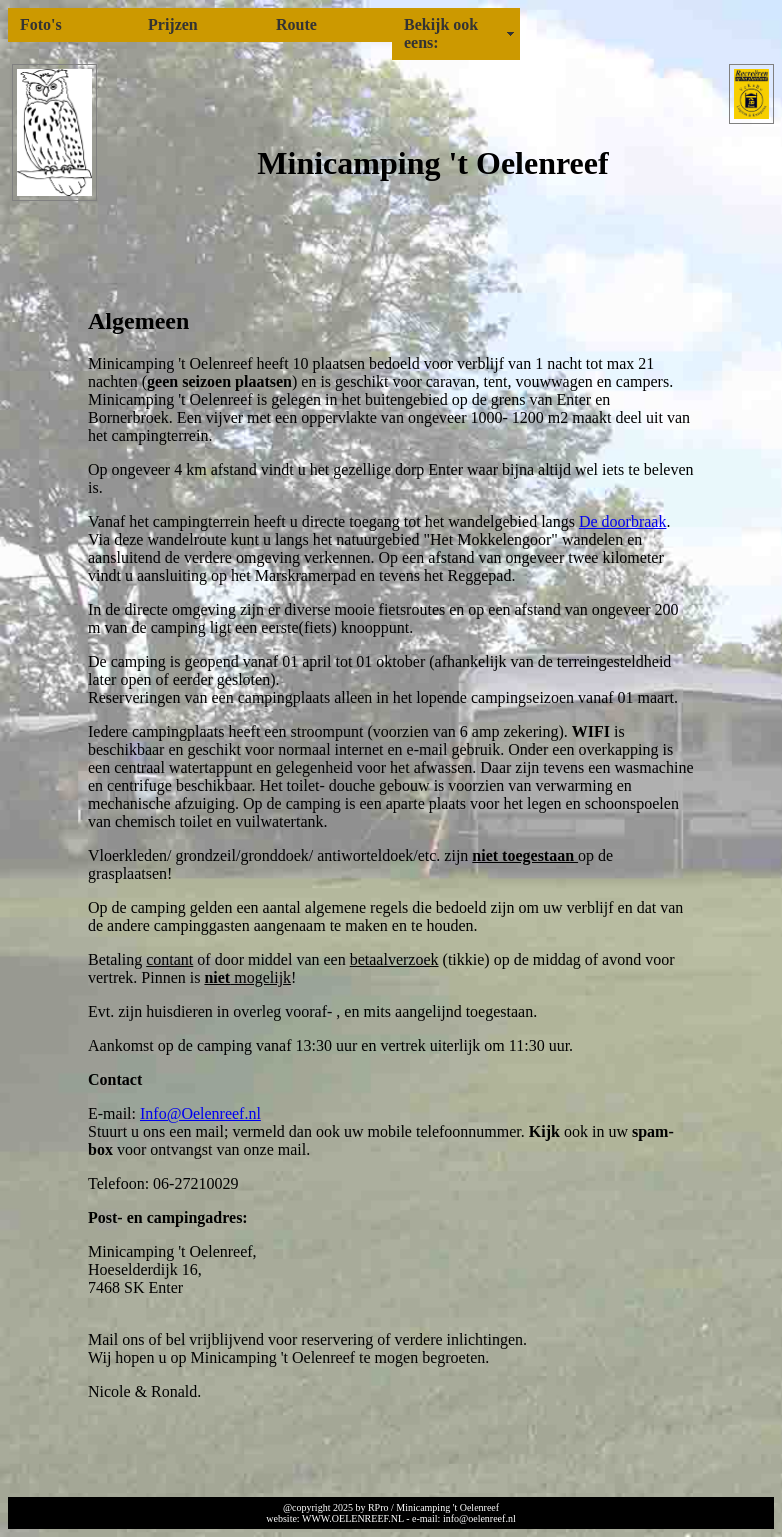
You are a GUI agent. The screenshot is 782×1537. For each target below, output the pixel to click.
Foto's (41, 24)
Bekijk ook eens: (441, 33)
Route (296, 24)
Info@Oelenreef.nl (200, 1113)
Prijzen (173, 24)
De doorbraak (623, 521)
